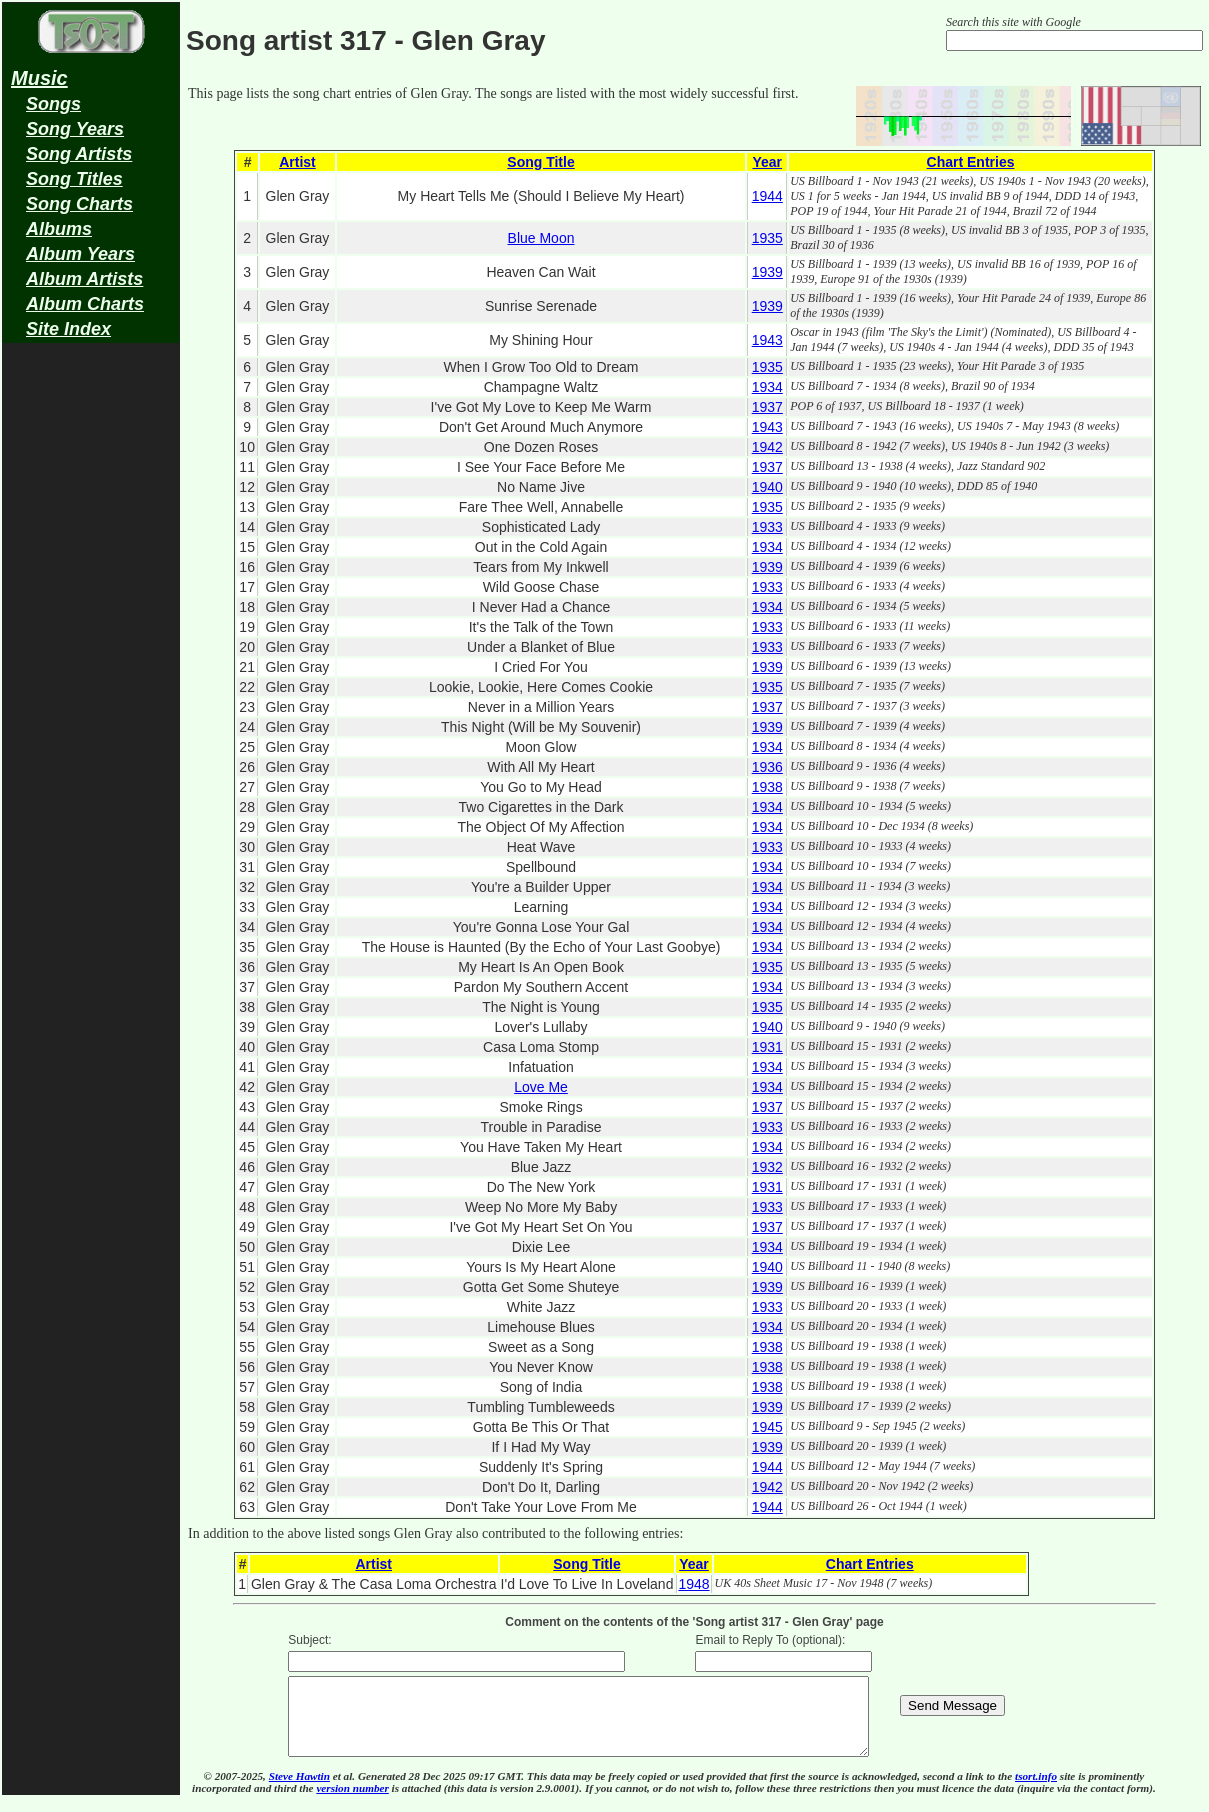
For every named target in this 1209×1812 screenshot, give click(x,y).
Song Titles (74, 179)
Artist (297, 162)
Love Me (541, 1087)
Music (39, 78)
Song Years (75, 129)
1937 (767, 407)
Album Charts (85, 304)
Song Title (540, 162)
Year (767, 162)
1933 (767, 527)
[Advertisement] (91, 666)
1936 (767, 767)
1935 (767, 238)
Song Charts (79, 204)
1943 (767, 340)
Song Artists (79, 154)
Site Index (68, 329)
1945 (767, 1427)
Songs (53, 104)
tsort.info (1036, 1791)
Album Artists (84, 279)
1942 (767, 447)
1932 (767, 1167)
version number (352, 1803)
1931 (767, 1047)
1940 (767, 487)
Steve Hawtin (299, 1791)
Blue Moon (541, 238)
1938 (767, 787)
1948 (693, 1584)
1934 (767, 387)
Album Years (80, 254)
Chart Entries (971, 162)
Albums (59, 229)
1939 (767, 272)
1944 (767, 196)
